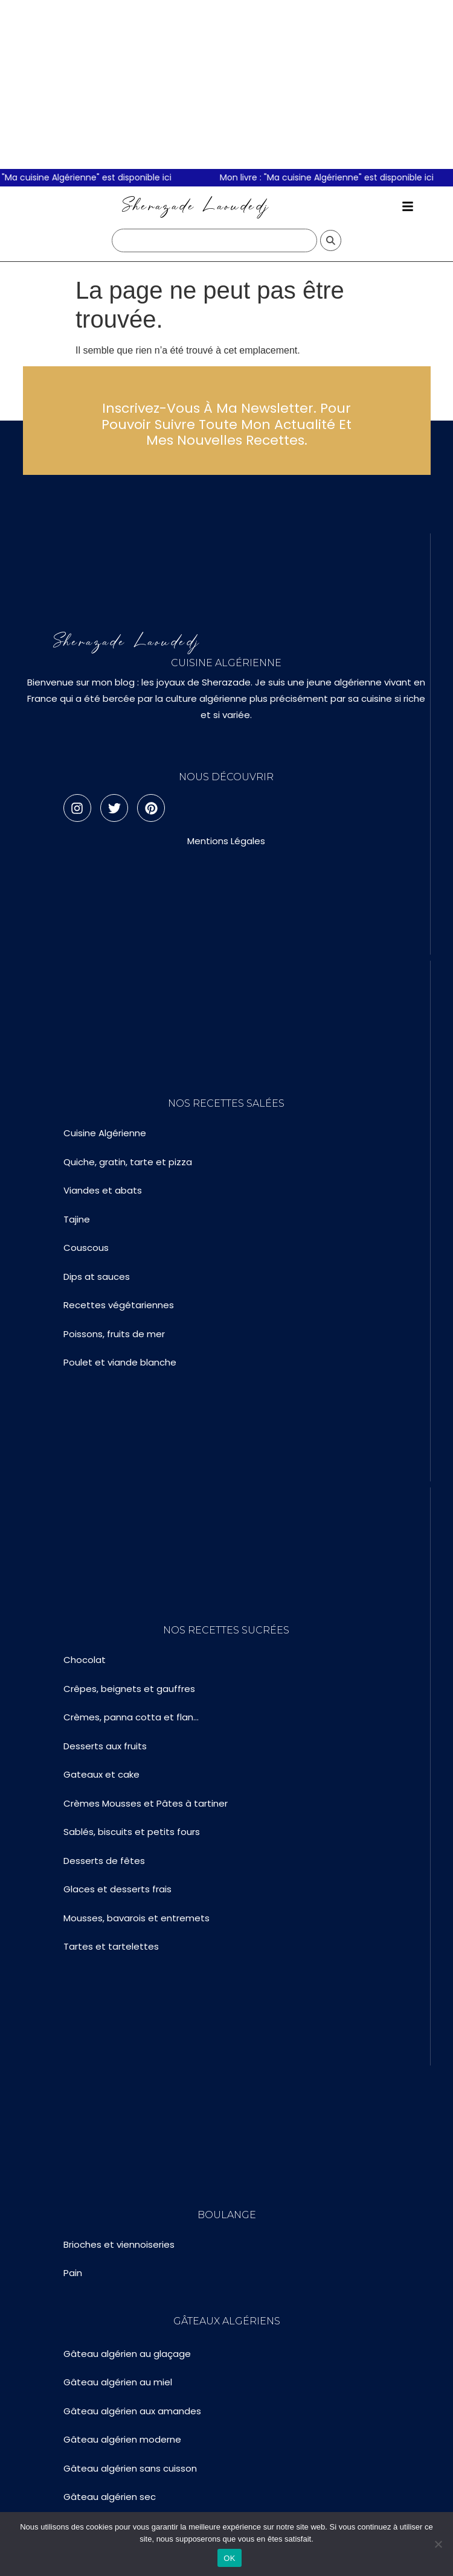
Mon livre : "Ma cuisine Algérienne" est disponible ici (341, 177)
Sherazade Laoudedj (196, 205)
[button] (408, 206)
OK (229, 2558)
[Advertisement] (227, 84)
